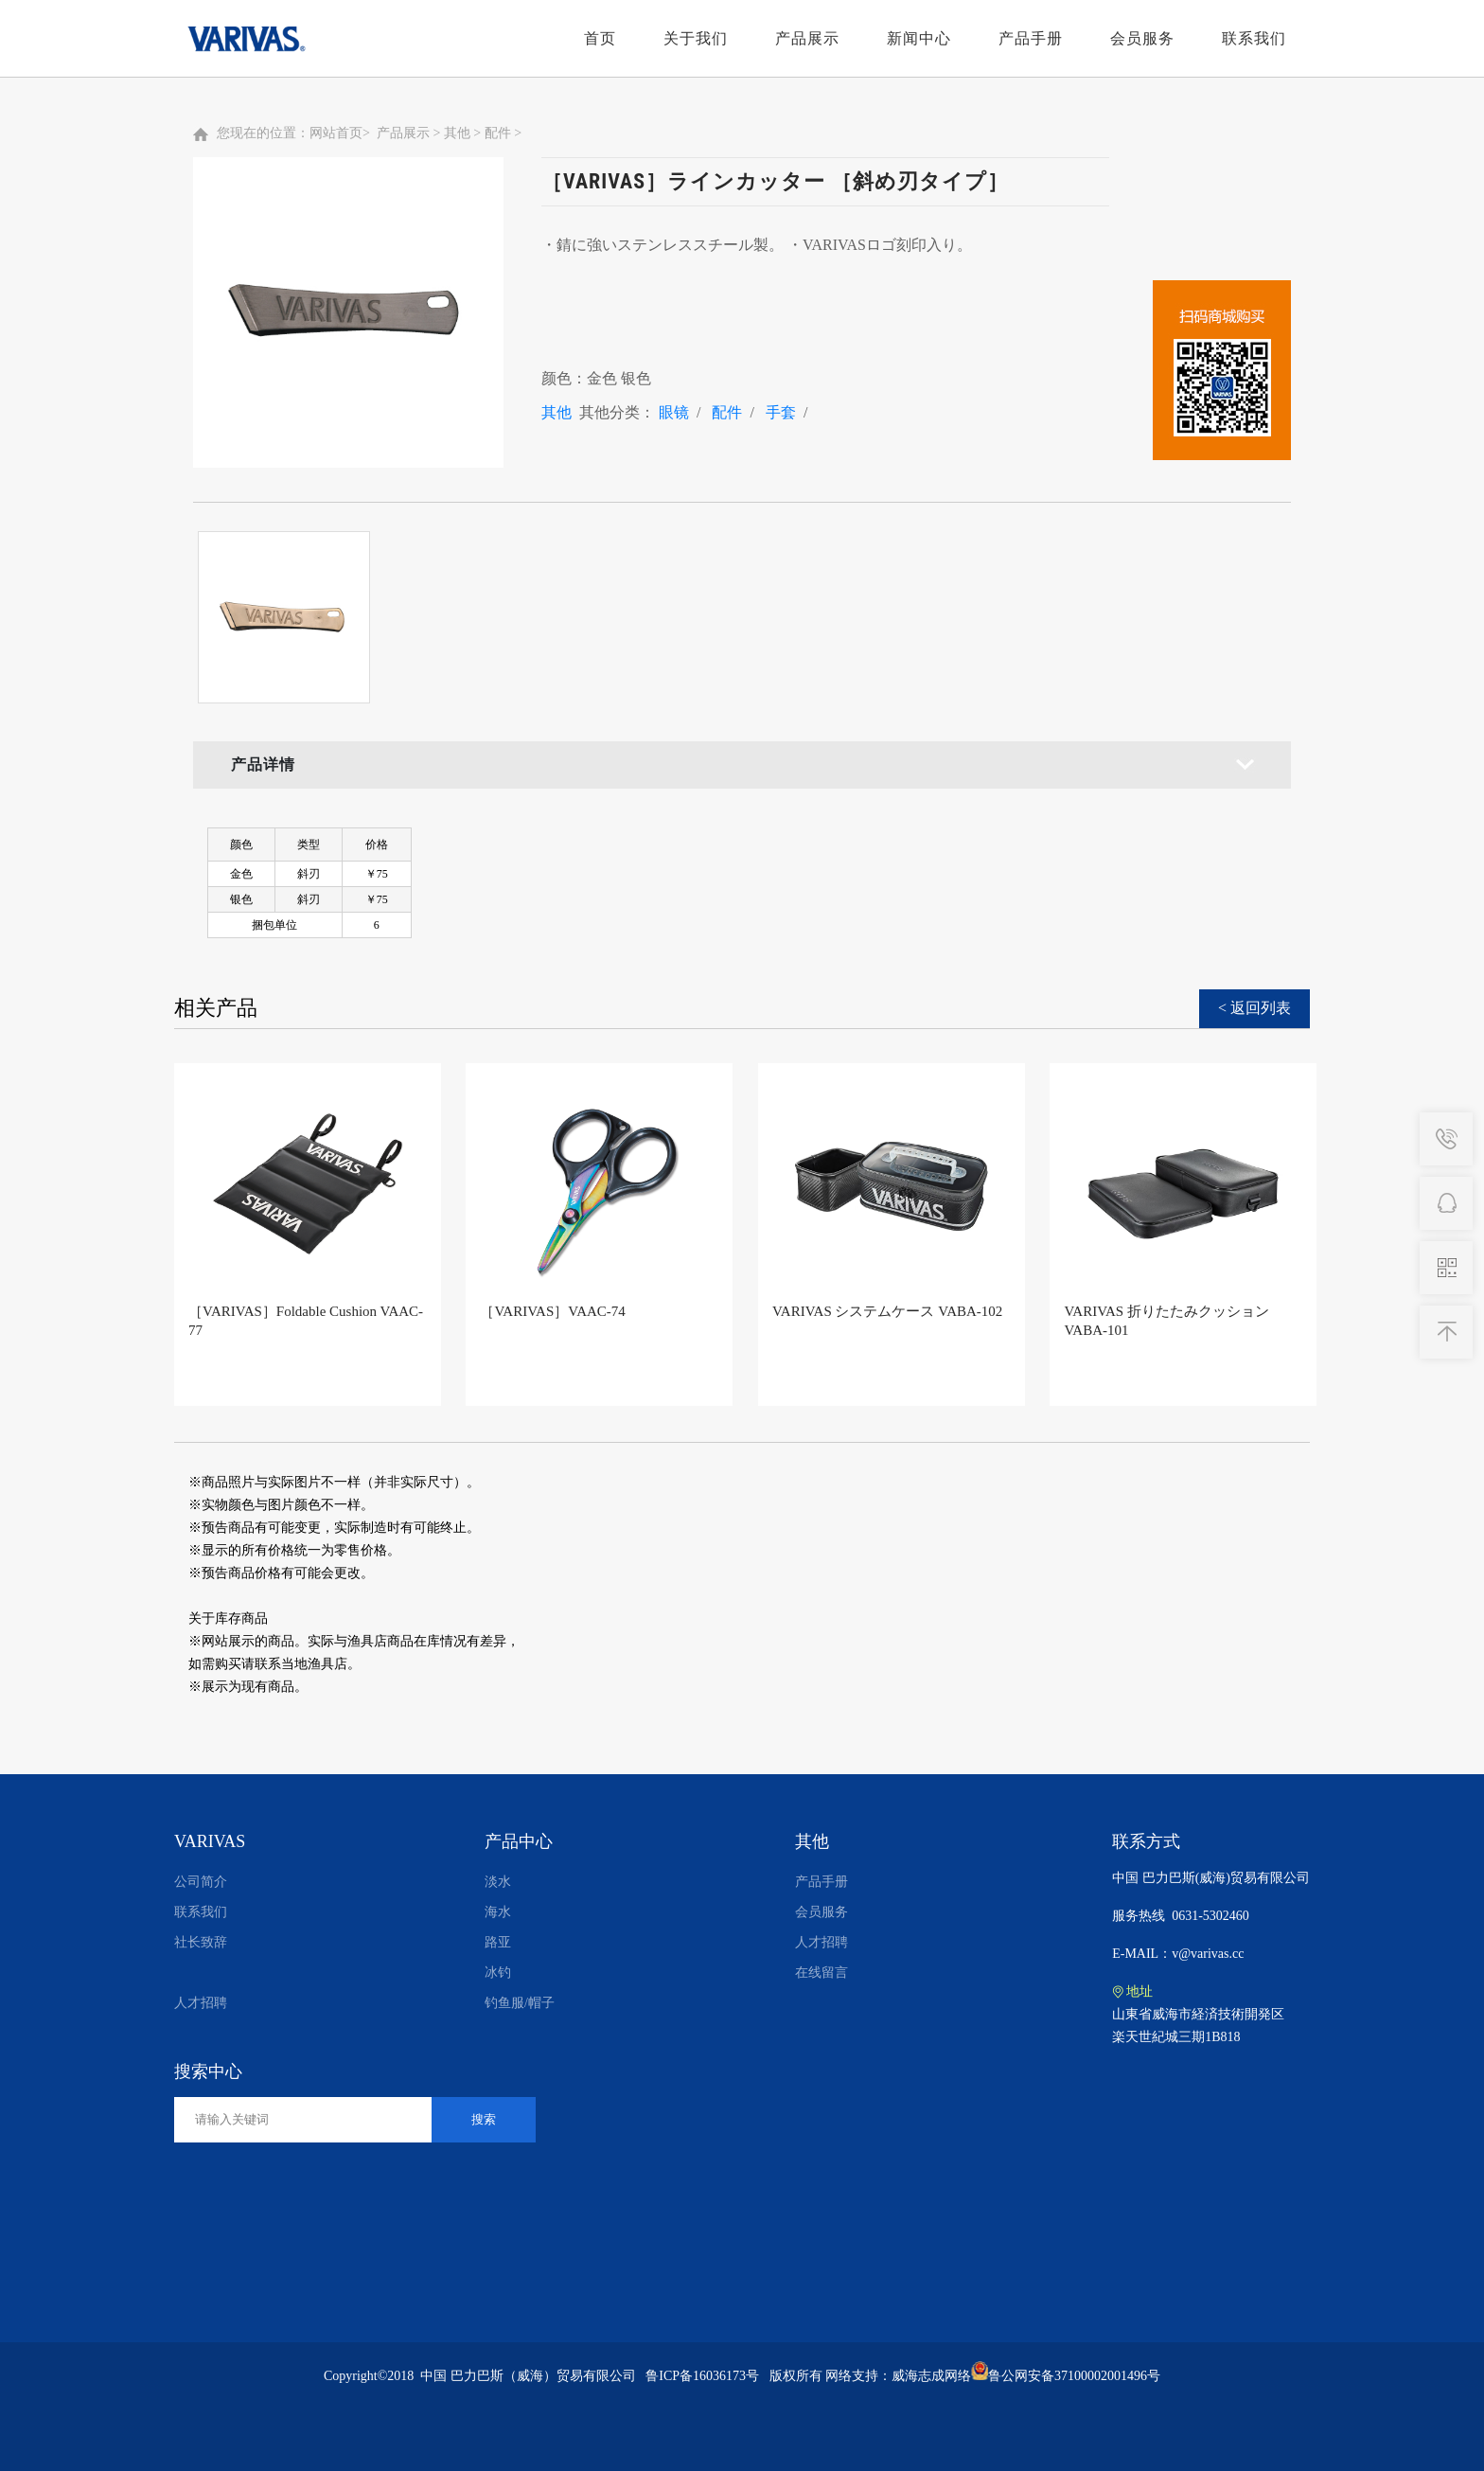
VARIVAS (209, 1841)
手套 (781, 412)
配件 (498, 133)
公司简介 (200, 1882)
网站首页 (335, 133)
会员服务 (1142, 38)
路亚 (498, 1942)
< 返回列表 (1254, 1008)
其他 (457, 133)
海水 (498, 1912)
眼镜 (674, 412)
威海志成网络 (931, 2376)
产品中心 (519, 1841)
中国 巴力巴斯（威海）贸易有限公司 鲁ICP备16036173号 (589, 2376)
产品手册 (1030, 38)
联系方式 (1146, 1841)
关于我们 (695, 38)
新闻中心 (919, 38)
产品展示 (807, 38)
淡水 (498, 1882)
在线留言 (821, 1972)
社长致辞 (200, 1942)
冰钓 (498, 1972)
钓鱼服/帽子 (520, 2003)
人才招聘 (200, 2003)
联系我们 (1254, 38)
